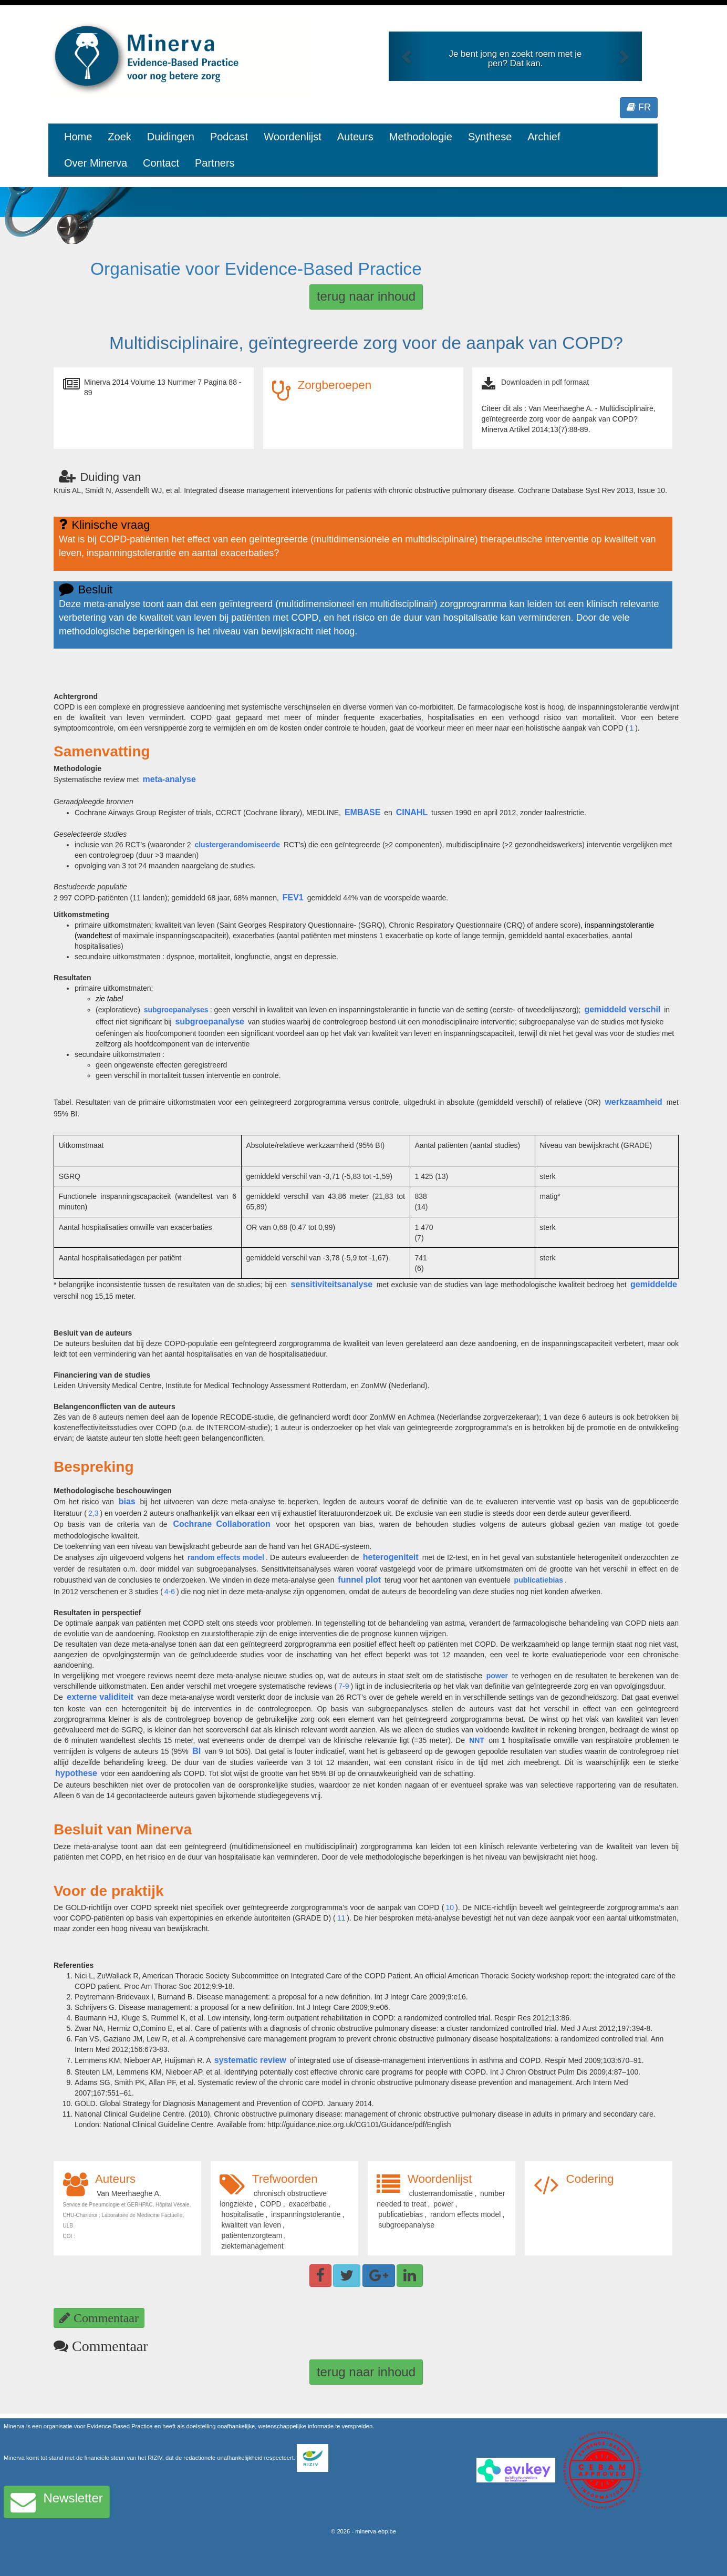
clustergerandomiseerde (237, 844)
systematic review (250, 2060)
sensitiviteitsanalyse (332, 1284)
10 (449, 1907)
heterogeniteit (391, 1557)
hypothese (76, 1773)
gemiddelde (653, 1284)
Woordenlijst (292, 136)
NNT (476, 1740)
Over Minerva (95, 163)
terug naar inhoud (366, 296)
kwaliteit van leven (251, 2225)
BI (196, 1751)
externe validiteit (100, 1696)
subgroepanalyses (176, 1009)
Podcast (229, 136)
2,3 (93, 1513)
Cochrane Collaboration (221, 1524)
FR (639, 107)
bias (127, 1501)
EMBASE (362, 812)
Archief (543, 136)
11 (341, 1918)
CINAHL (412, 812)
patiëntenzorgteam (251, 2235)
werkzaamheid (633, 1101)
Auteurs (355, 136)
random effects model (226, 1557)
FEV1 (293, 897)
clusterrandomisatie (441, 2193)
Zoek (119, 136)
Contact (161, 163)
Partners (215, 163)
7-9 (343, 1686)
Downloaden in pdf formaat (545, 382)
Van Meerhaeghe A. (129, 2193)
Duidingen (170, 136)
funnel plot (359, 1579)
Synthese (490, 136)
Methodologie (420, 136)
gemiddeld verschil (622, 1009)
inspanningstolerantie (305, 2214)
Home (78, 136)
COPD (270, 2204)
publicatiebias (538, 1580)
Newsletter (57, 2502)
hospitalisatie (242, 2214)
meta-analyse (169, 779)
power (497, 1675)
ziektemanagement (252, 2246)
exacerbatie (307, 2204)
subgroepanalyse (209, 1021)
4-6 (169, 1591)
